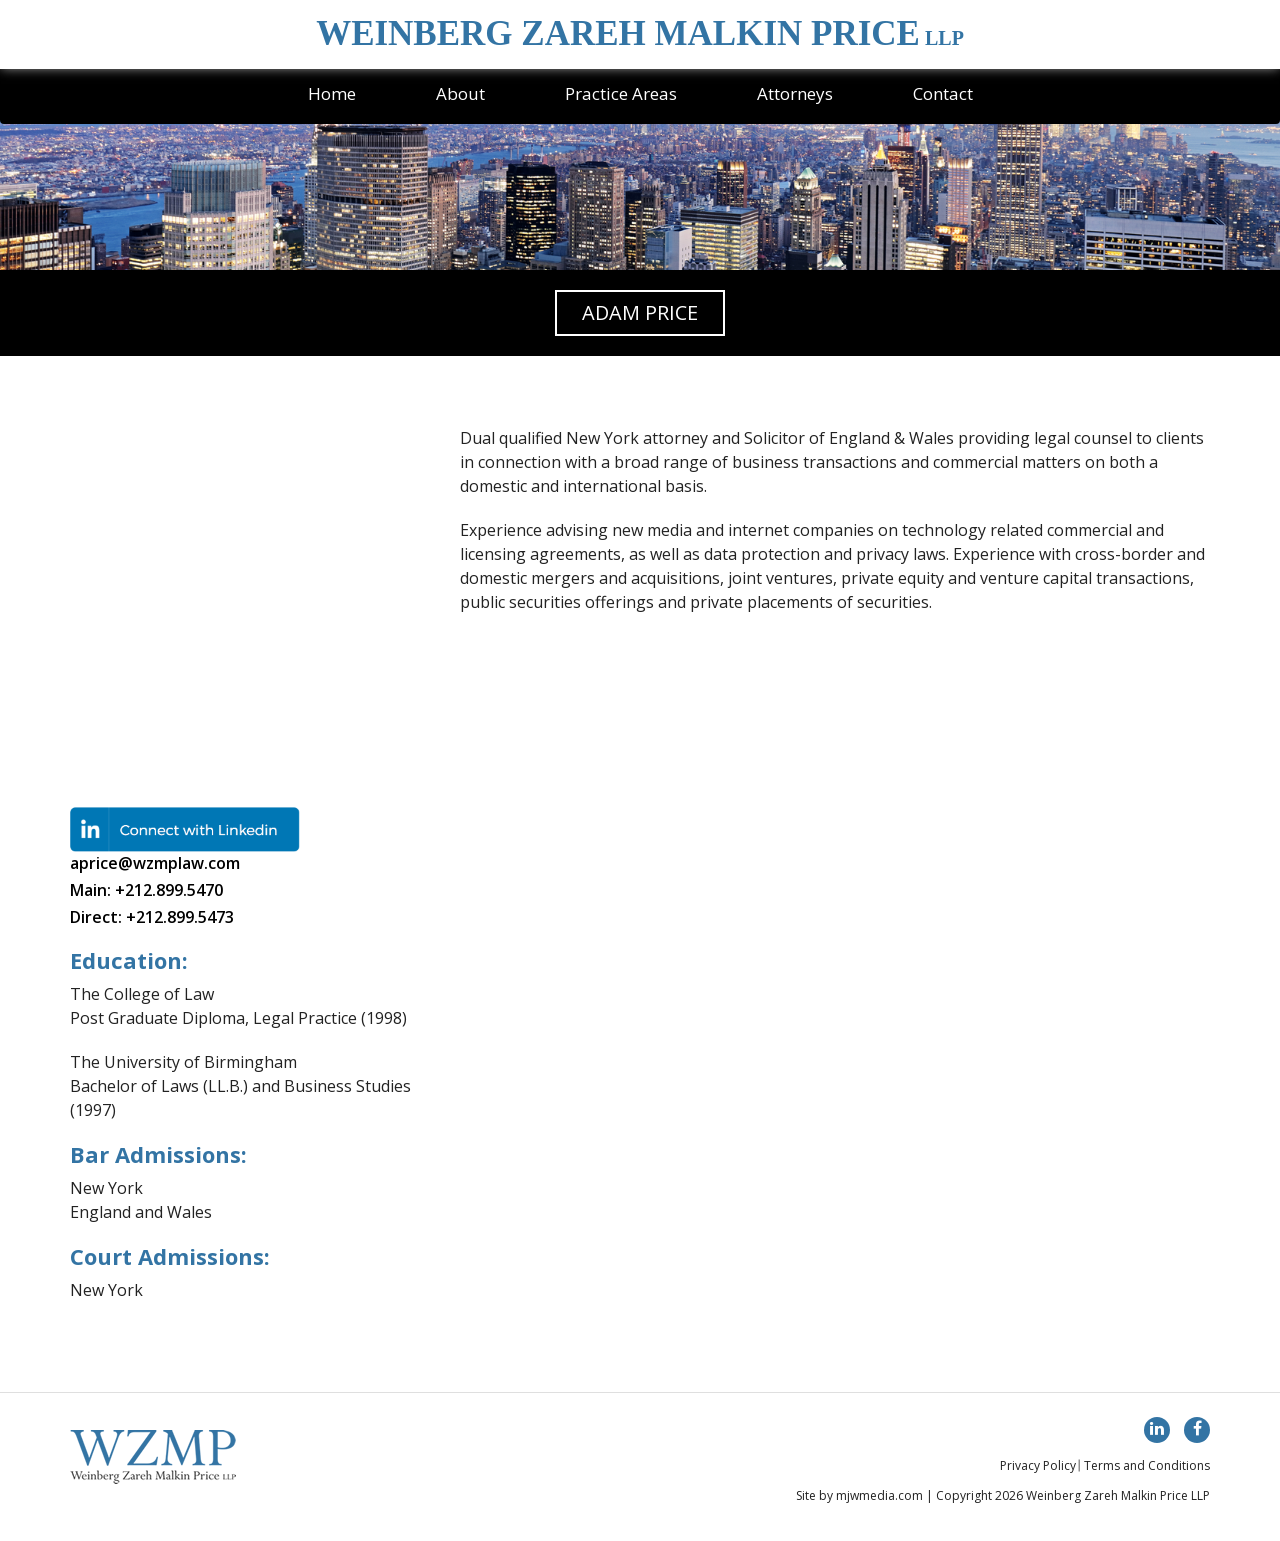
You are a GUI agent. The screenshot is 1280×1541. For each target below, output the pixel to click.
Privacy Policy (1038, 1465)
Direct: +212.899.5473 (152, 917)
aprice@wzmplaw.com (155, 863)
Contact (943, 94)
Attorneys (795, 94)
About (460, 94)
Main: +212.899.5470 (146, 890)
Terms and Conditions (1147, 1465)
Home (332, 94)
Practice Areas (621, 94)
